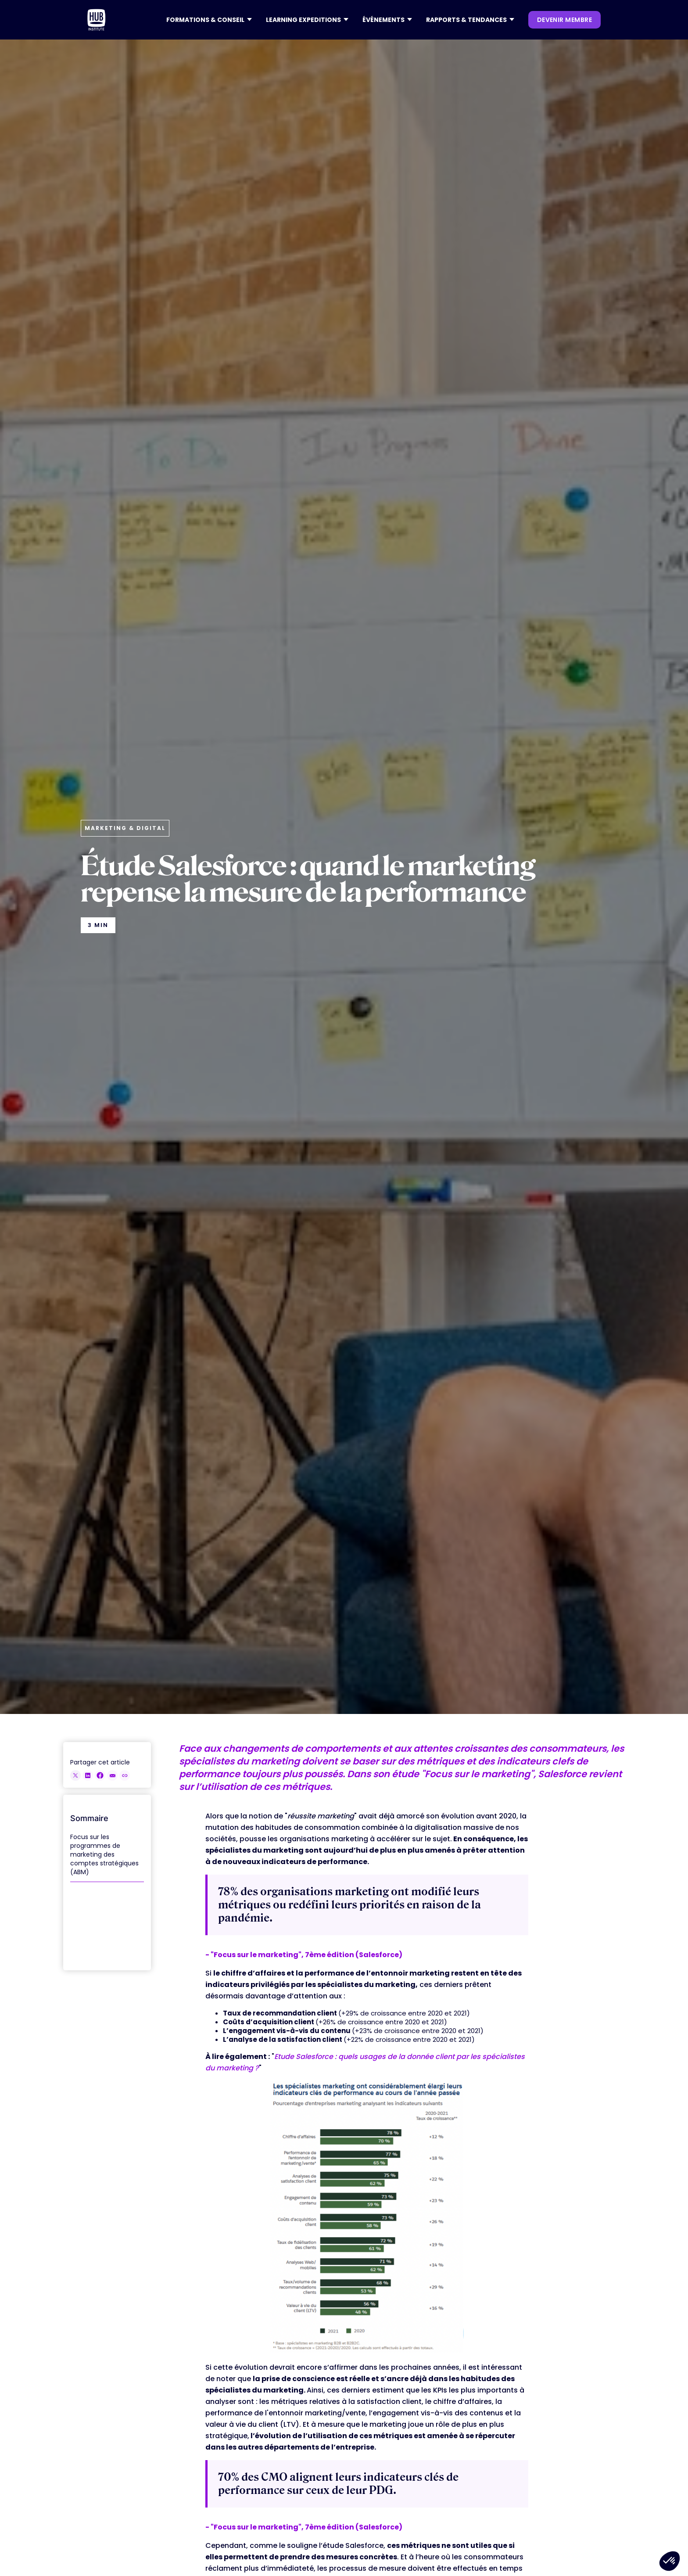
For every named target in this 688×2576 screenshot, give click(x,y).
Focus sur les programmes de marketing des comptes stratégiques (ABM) (104, 1854)
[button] (209, 19)
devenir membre (564, 19)
